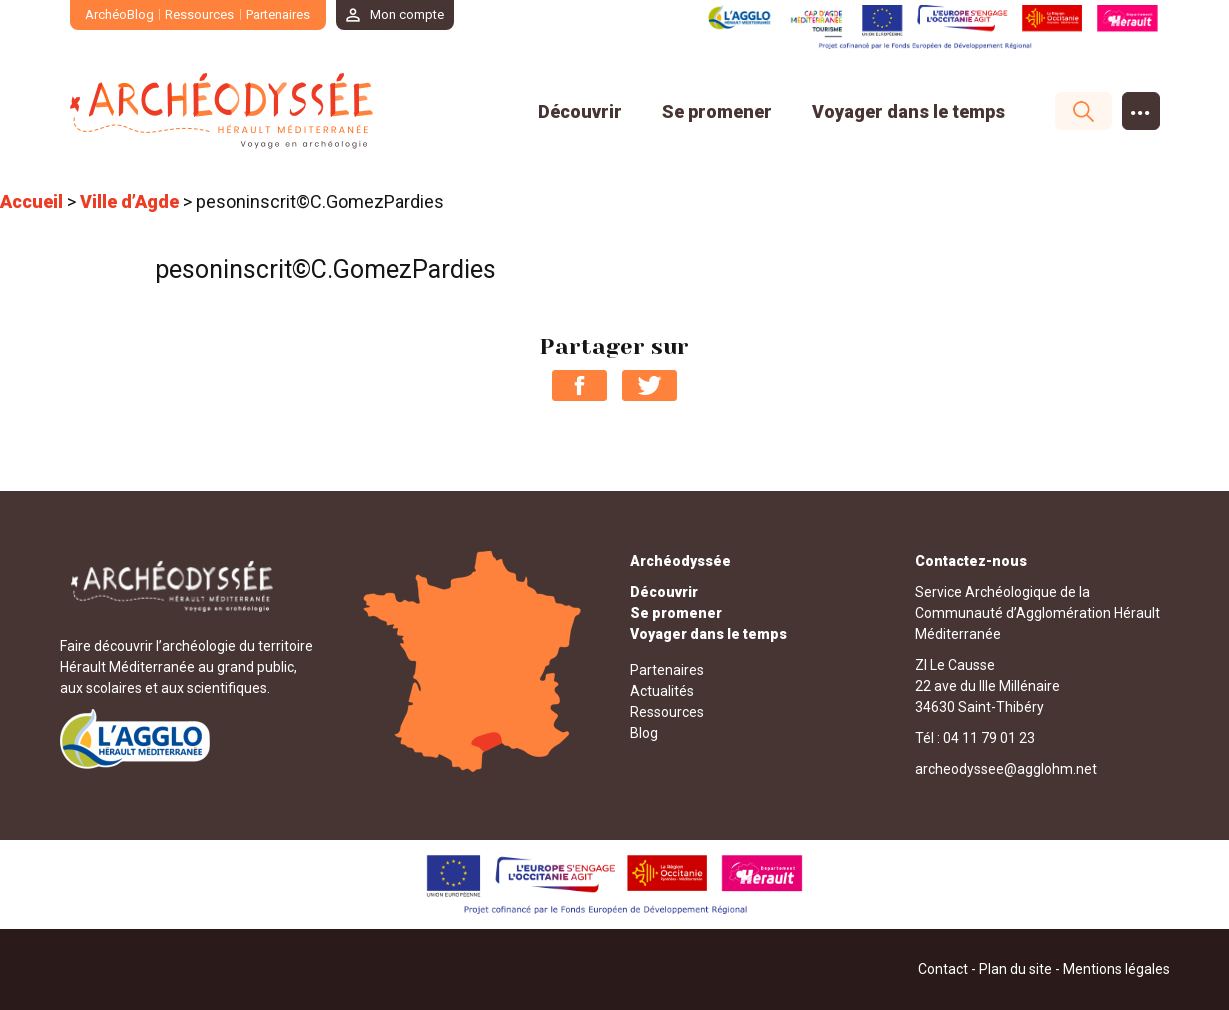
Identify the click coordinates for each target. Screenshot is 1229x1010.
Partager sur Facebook (579, 385)
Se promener (717, 111)
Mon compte (407, 14)
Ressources (199, 14)
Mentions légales (1116, 969)
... (1140, 106)
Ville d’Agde (129, 201)
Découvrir (580, 111)
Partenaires (278, 14)
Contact (943, 969)
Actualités (662, 691)
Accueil (31, 201)
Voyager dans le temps (908, 111)
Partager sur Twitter (649, 385)
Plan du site (1015, 969)
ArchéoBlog (119, 14)
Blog (644, 733)
